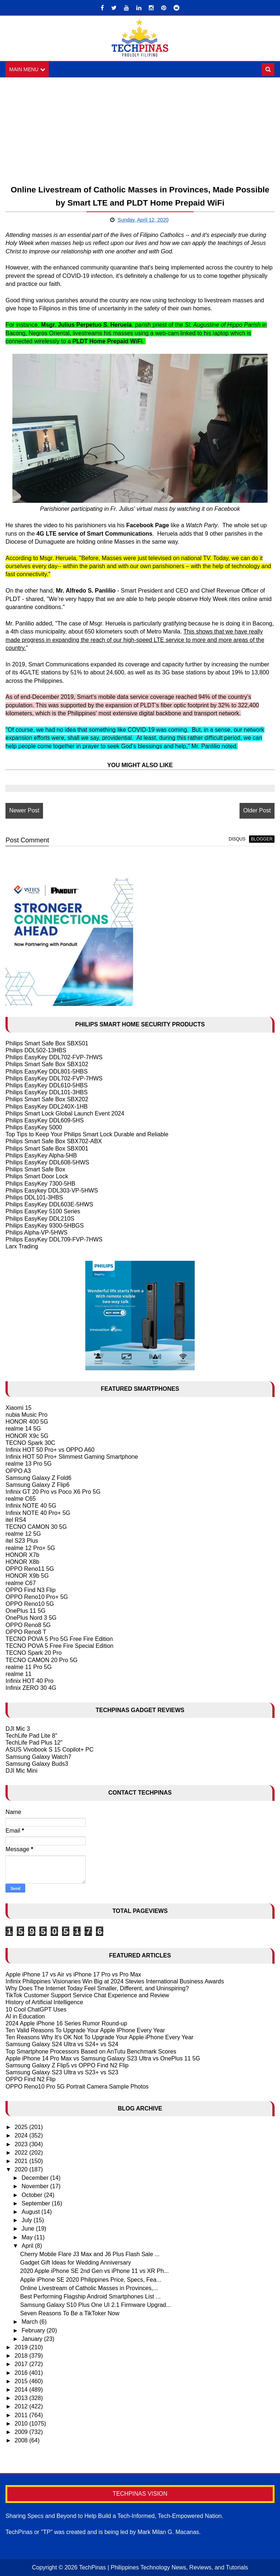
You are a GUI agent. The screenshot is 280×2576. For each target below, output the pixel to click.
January (33, 2339)
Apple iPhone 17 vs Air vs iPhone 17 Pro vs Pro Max (73, 1974)
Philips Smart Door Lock (36, 1177)
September (37, 2203)
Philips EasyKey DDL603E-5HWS (49, 1204)
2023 (22, 2144)
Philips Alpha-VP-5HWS (36, 1232)
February (34, 2330)
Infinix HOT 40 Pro (29, 1681)
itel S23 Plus (21, 1541)
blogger (261, 839)
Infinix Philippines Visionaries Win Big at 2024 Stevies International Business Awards (114, 1981)
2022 (22, 2153)
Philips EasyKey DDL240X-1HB (46, 1106)
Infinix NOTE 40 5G (30, 1506)
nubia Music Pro (26, 1415)
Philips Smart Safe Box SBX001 (46, 1148)
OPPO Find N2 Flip (30, 2080)
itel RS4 (15, 1520)
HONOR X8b (22, 1562)
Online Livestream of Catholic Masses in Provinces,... (89, 2288)
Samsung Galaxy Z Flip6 (37, 1485)
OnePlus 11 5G (25, 1611)
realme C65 (20, 1499)
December (36, 2178)
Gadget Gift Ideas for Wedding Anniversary (75, 2262)
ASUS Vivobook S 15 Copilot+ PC (49, 1750)
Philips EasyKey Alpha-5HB (41, 1155)
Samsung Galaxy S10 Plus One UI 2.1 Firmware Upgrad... (95, 2305)
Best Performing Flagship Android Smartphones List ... (90, 2296)
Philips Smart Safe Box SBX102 (46, 1064)
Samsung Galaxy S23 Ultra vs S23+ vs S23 (61, 2072)
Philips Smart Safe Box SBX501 (46, 1043)
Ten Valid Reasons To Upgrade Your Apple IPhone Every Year (85, 2030)
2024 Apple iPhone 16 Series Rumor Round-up (66, 2023)
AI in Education (25, 2016)
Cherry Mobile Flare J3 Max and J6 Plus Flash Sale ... (89, 2254)
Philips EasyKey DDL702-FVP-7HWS (53, 1057)
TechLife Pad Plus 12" (33, 1742)
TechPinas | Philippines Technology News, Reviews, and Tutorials (163, 2567)
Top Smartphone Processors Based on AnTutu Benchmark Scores (90, 2051)
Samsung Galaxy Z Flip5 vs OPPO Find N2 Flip (66, 2065)
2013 (22, 2398)
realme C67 (20, 1583)
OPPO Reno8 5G (28, 1625)
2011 (22, 2415)
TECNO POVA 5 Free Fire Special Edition (59, 1646)
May (28, 2237)
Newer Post (24, 811)
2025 (22, 2127)
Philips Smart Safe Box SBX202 (46, 1099)
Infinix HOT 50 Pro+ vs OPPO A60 (49, 1450)
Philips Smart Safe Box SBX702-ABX (53, 1141)
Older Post (257, 811)
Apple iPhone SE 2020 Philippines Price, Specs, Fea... (90, 2280)
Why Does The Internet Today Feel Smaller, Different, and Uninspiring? (96, 1988)
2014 (22, 2389)
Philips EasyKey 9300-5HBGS (44, 1225)
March (30, 2322)
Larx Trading (21, 1246)
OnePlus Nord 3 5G (31, 1618)
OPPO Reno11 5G (29, 1569)
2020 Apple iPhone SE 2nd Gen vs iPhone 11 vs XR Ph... (94, 2271)
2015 (22, 2381)
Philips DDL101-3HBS (34, 1197)
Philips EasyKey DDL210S (39, 1219)
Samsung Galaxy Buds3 (36, 1764)
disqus (237, 839)
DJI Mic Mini (21, 1771)
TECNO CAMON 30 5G (36, 1527)
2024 (22, 2135)
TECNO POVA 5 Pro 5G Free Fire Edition (59, 1639)
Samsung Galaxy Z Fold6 (38, 1478)
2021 (22, 2161)
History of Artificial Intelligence (44, 2002)
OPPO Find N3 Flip (30, 1590)
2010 (22, 2423)
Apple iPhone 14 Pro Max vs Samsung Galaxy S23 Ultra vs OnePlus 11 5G (102, 2058)
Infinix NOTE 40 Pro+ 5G (37, 1513)
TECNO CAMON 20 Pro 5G (41, 1660)
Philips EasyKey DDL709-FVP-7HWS (53, 1239)
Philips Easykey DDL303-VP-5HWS (51, 1190)
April (28, 2246)
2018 (22, 2356)
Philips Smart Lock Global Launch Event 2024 (64, 1113)
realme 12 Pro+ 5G (30, 1548)
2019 (22, 2347)
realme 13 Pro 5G (28, 1464)
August (31, 2212)
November (36, 2186)
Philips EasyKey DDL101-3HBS (46, 1092)
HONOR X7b (22, 1555)
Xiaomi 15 (18, 1408)
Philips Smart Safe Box (35, 1169)
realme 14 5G (23, 1429)
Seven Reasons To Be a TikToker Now (69, 2313)
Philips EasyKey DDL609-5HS (44, 1120)
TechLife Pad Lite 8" (31, 1736)
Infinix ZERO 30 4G (30, 1688)
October (33, 2195)
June (29, 2229)
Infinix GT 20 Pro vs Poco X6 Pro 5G (52, 1492)
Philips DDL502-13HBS (35, 1050)
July (28, 2220)
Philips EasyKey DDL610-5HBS (46, 1085)
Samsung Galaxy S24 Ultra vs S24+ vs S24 (61, 2044)
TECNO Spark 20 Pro (33, 1653)
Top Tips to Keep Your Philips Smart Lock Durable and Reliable (86, 1134)
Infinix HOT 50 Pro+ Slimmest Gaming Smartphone (71, 1457)
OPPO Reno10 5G (29, 1604)
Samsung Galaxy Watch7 (38, 1757)
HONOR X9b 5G (26, 1576)
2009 (22, 2432)
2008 (22, 2440)
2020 (22, 2169)
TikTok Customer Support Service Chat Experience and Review (87, 1995)
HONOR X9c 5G (26, 1436)
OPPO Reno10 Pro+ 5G (36, 1597)
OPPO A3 (18, 1471)
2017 (22, 2364)
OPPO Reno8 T (25, 1632)
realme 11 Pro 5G (28, 1667)
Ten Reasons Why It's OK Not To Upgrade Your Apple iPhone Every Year (99, 2037)
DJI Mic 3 (17, 1729)
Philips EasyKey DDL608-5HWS (47, 1162)
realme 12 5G (23, 1534)
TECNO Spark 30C (30, 1443)
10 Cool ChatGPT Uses (35, 2009)
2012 (22, 2406)
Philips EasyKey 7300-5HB (40, 1183)
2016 (22, 2373)
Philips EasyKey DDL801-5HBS (46, 1071)
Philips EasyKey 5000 (33, 1127)
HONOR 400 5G (26, 1422)
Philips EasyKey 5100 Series (42, 1211)
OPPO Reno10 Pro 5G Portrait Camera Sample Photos (76, 2086)
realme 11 (18, 1674)
